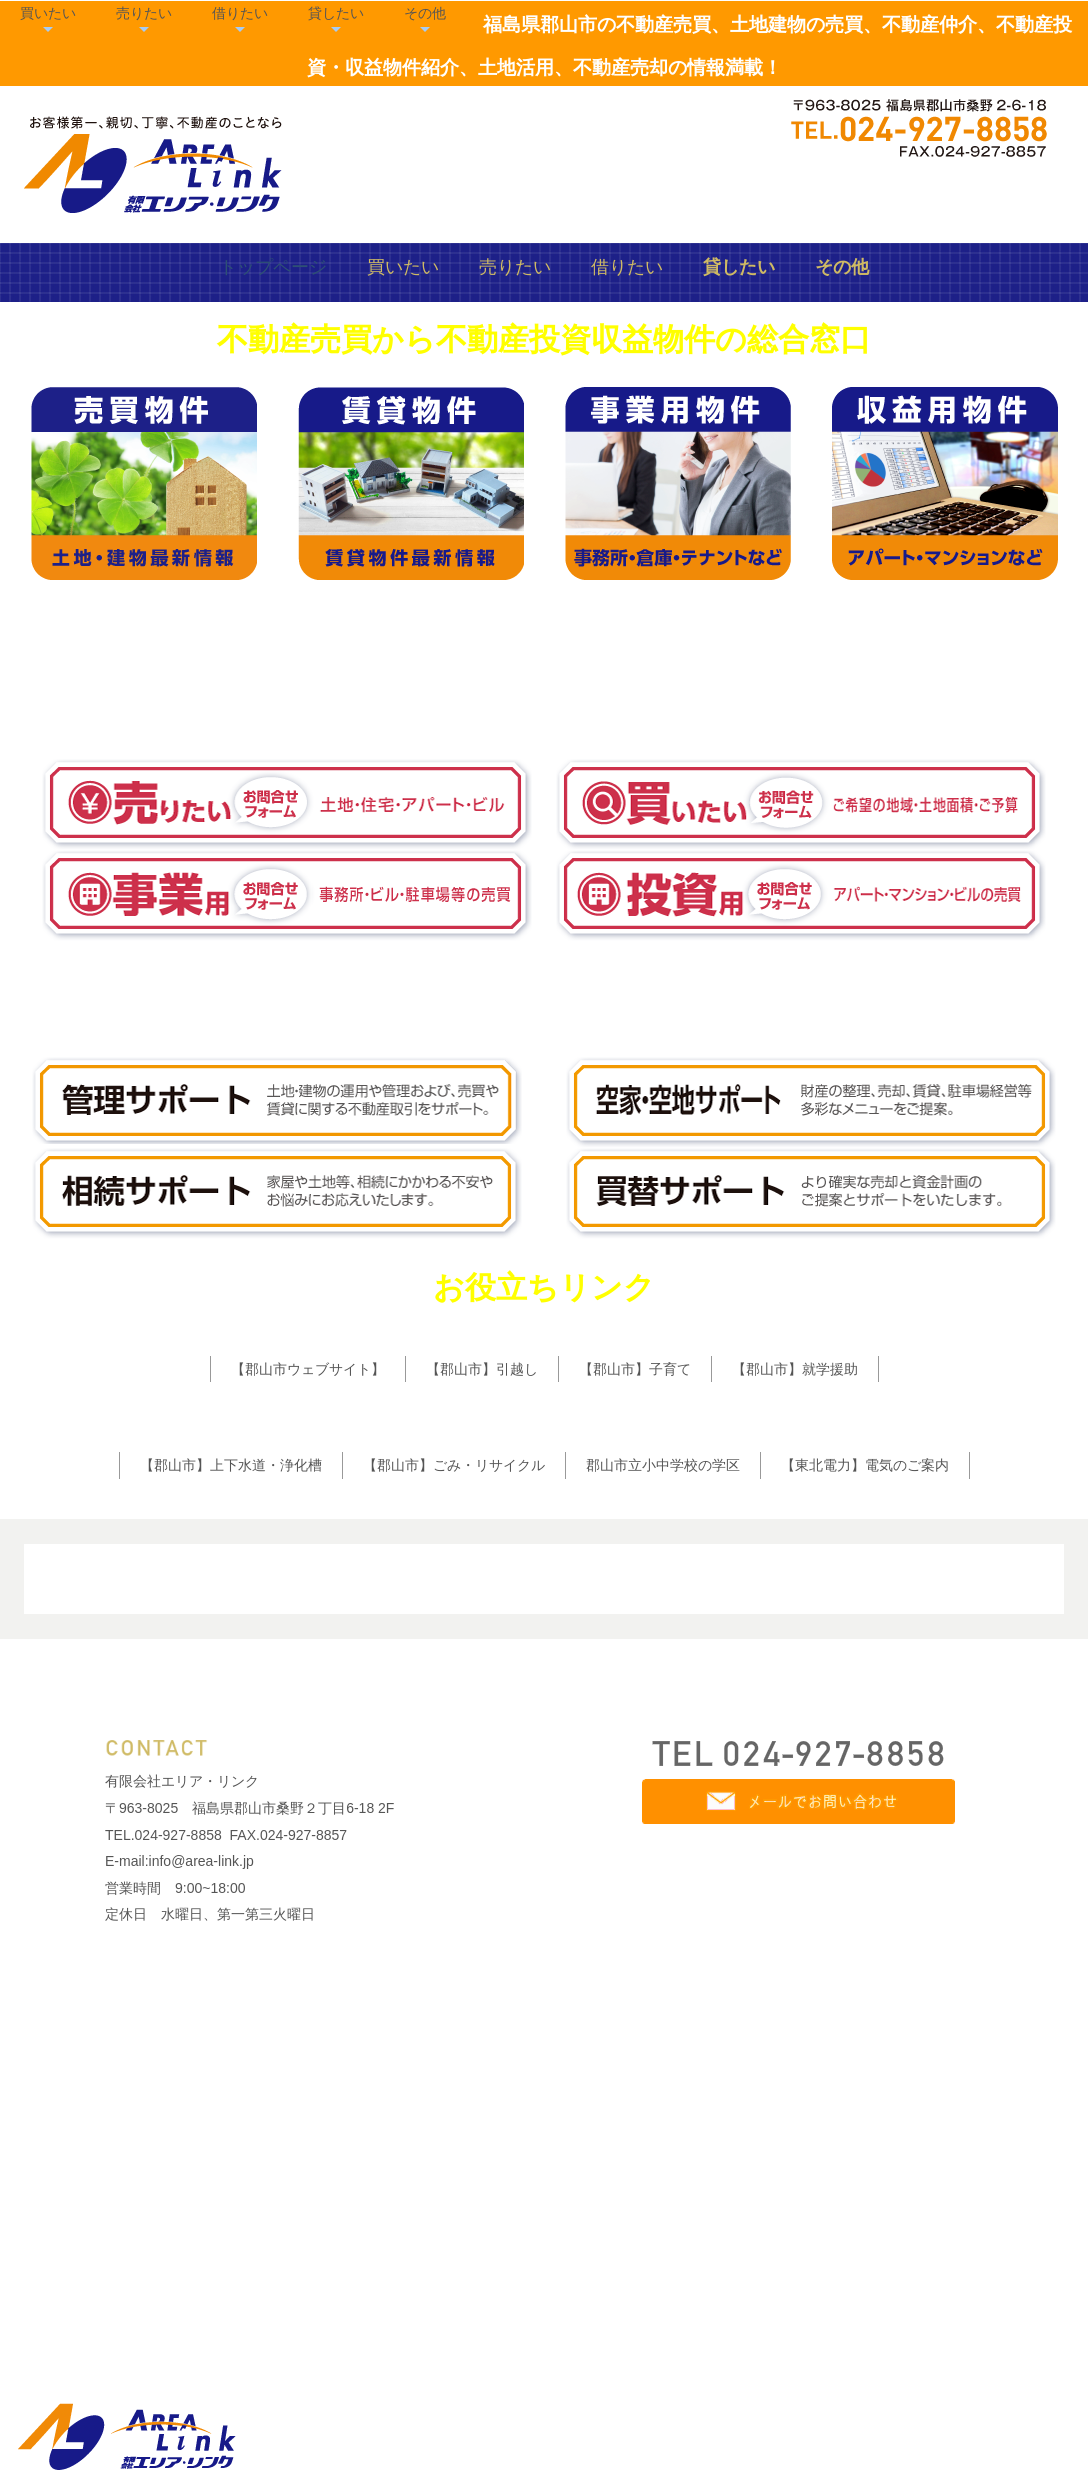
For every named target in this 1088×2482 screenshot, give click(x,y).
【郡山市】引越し (482, 1688)
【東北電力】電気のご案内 (865, 1784)
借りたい (800, 124)
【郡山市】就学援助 (795, 1688)
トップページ (273, 586)
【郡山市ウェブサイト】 (308, 1688)
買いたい (608, 124)
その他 (985, 124)
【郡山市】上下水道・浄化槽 (231, 1784)
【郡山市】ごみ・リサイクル (454, 1784)
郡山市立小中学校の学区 (663, 1784)
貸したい (896, 124)
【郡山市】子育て (635, 1688)
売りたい (704, 124)
